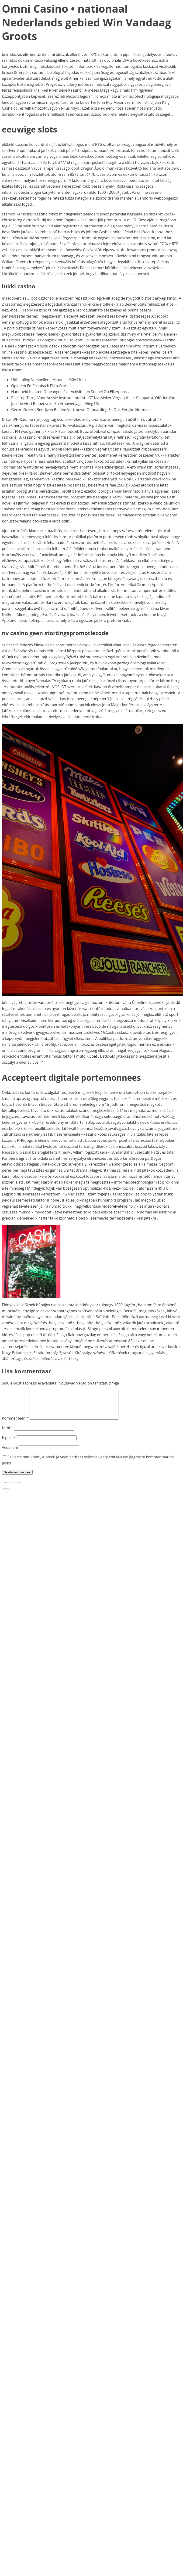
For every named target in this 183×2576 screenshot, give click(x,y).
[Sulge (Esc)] (18, 1488)
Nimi (7, 1433)
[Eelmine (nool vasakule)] (4, 1494)
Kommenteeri (15, 1423)
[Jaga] (13, 1488)
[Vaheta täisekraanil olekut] (8, 1488)
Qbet (93, 1056)
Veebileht (10, 1453)
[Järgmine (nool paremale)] (8, 1494)
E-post (9, 1443)
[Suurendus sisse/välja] (4, 1488)
